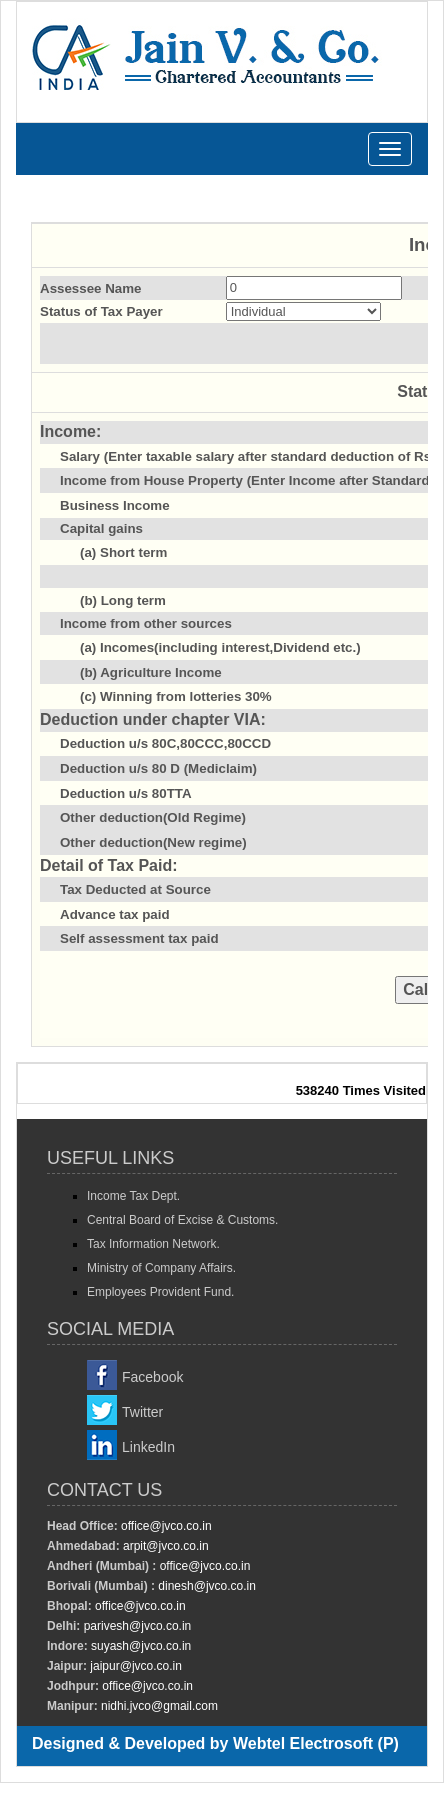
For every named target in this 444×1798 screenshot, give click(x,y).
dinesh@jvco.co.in (205, 1586)
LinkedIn (148, 1447)
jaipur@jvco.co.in (134, 1666)
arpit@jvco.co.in (164, 1546)
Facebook (152, 1377)
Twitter (142, 1412)
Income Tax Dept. (133, 1196)
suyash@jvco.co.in (140, 1646)
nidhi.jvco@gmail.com (158, 1706)
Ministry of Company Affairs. (161, 1268)
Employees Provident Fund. (160, 1292)
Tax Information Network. (153, 1244)
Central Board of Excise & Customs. (182, 1220)
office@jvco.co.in (165, 1526)
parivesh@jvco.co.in (138, 1626)
